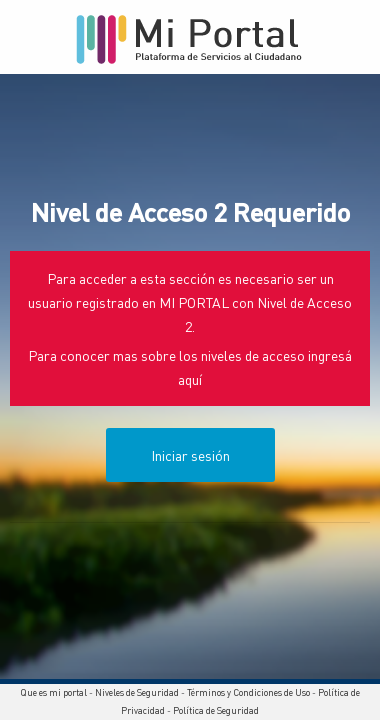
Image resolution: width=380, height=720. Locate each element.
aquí (190, 379)
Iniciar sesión (190, 455)
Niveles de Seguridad (137, 692)
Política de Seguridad (216, 710)
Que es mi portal (53, 692)
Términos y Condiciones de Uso (248, 692)
